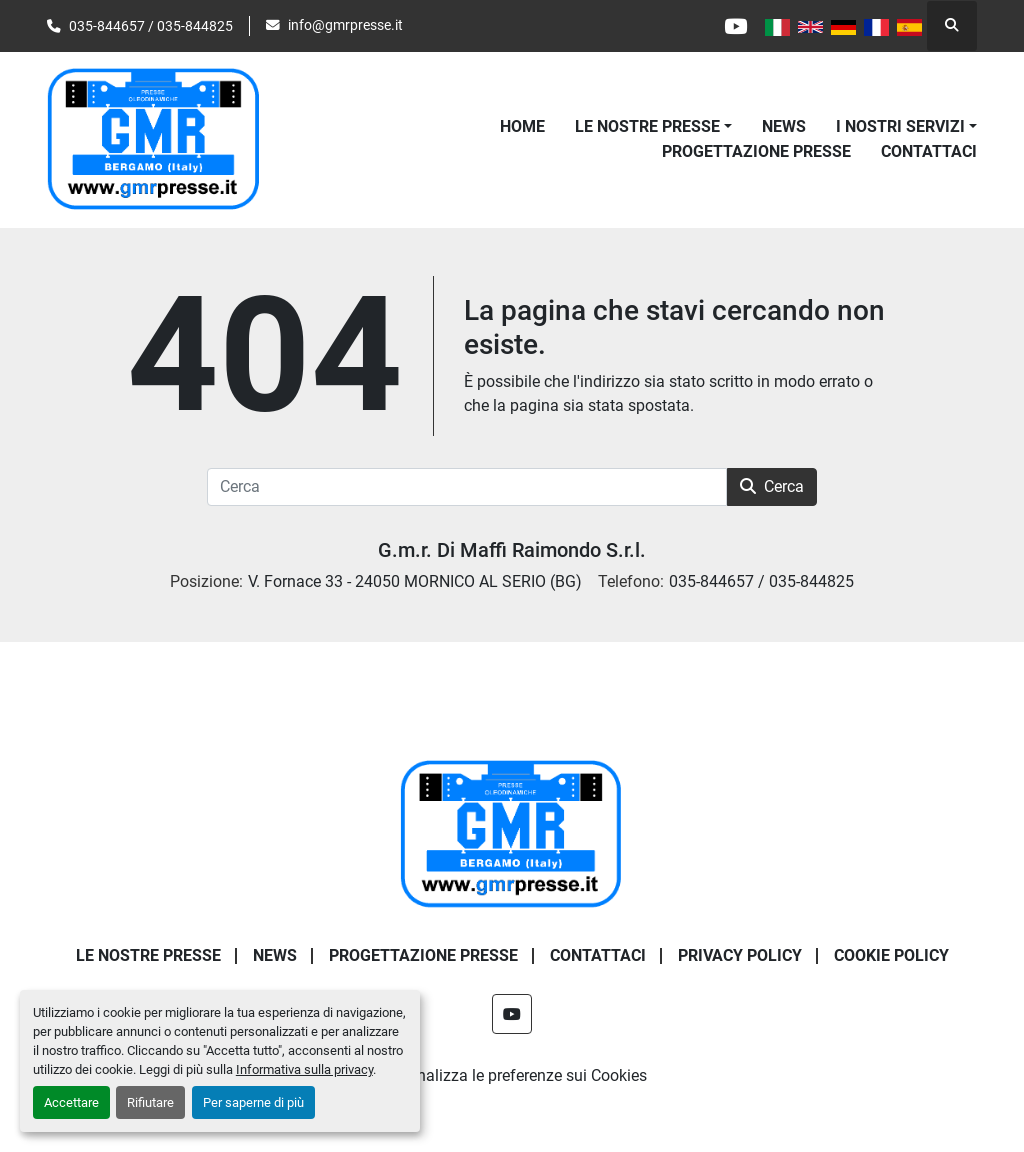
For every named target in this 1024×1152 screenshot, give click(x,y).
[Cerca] (467, 487)
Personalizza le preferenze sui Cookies (512, 1075)
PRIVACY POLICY (740, 955)
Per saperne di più (253, 1102)
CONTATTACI (929, 151)
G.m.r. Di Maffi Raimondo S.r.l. (512, 550)
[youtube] (735, 26)
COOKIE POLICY (891, 955)
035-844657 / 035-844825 (151, 26)
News (784, 126)
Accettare (71, 1102)
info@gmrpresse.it (345, 25)
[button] (653, 127)
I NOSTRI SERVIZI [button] (900, 126)
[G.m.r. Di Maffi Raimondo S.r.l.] (512, 833)
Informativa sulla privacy (304, 1069)
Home (522, 126)
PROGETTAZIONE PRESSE (756, 151)
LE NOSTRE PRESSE (647, 126)
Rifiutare (150, 1102)
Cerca (772, 486)
